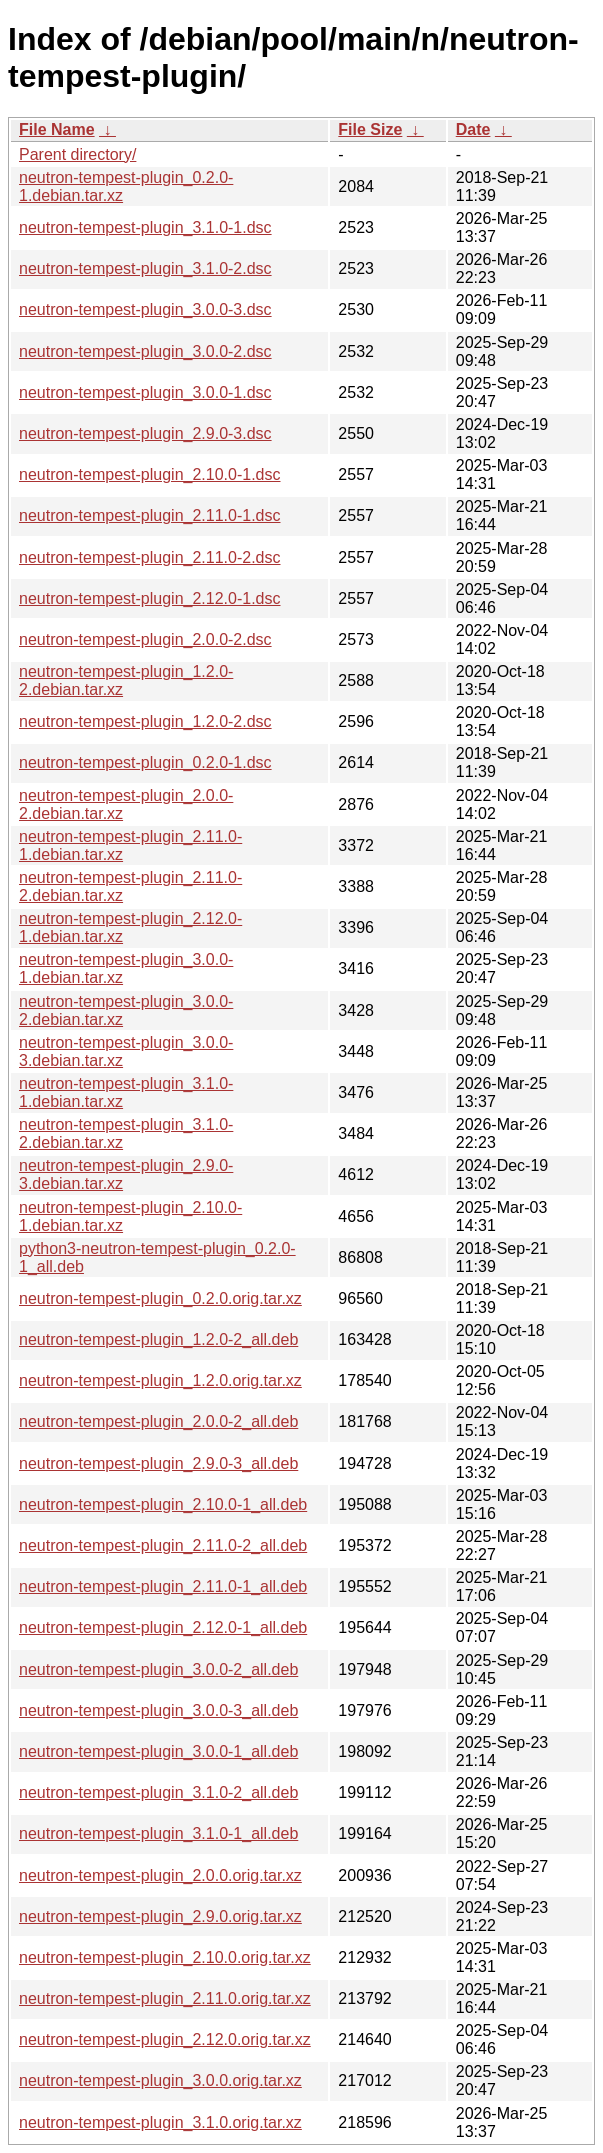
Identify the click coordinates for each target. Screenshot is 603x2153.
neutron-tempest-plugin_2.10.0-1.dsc (150, 474)
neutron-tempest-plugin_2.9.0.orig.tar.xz (160, 1916)
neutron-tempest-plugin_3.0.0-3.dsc (145, 309)
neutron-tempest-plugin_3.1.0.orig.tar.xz (160, 2122)
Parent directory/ (77, 154)
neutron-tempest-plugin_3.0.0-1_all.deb (158, 1751)
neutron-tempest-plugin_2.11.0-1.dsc (150, 515)
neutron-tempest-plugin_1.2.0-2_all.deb (158, 1339)
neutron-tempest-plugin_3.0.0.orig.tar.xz (160, 2080)
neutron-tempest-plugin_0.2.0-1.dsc (145, 762)
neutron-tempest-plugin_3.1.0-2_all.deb (158, 1792)
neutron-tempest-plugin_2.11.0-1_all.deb (163, 1586)
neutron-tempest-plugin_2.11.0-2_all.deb (163, 1545)
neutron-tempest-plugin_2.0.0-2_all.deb (158, 1421)
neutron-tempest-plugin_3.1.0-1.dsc (145, 227)
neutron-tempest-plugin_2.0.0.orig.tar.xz (160, 1875)
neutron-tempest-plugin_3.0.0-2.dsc (145, 351)
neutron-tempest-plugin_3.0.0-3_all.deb (158, 1710)
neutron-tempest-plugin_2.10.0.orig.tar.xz (165, 1957)
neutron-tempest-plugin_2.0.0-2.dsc (145, 639)
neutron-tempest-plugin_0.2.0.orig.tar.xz (160, 1298)
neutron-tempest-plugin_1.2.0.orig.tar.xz (160, 1380)
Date (473, 129)
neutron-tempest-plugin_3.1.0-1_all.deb (158, 1833)
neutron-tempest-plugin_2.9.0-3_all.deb (158, 1463)
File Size (370, 129)
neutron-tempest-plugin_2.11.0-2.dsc (150, 557)
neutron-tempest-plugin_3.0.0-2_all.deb (158, 1669)
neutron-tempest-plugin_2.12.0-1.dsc (150, 598)
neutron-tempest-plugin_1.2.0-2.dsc (145, 721)
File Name (57, 129)
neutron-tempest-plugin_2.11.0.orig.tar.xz (165, 1998)
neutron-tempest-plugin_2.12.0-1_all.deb (163, 1627)
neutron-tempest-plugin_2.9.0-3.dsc (145, 433)
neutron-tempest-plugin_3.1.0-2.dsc (145, 268)
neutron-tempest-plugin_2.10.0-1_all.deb (163, 1504)
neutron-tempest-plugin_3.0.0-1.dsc (145, 392)
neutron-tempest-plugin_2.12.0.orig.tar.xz (165, 2039)
